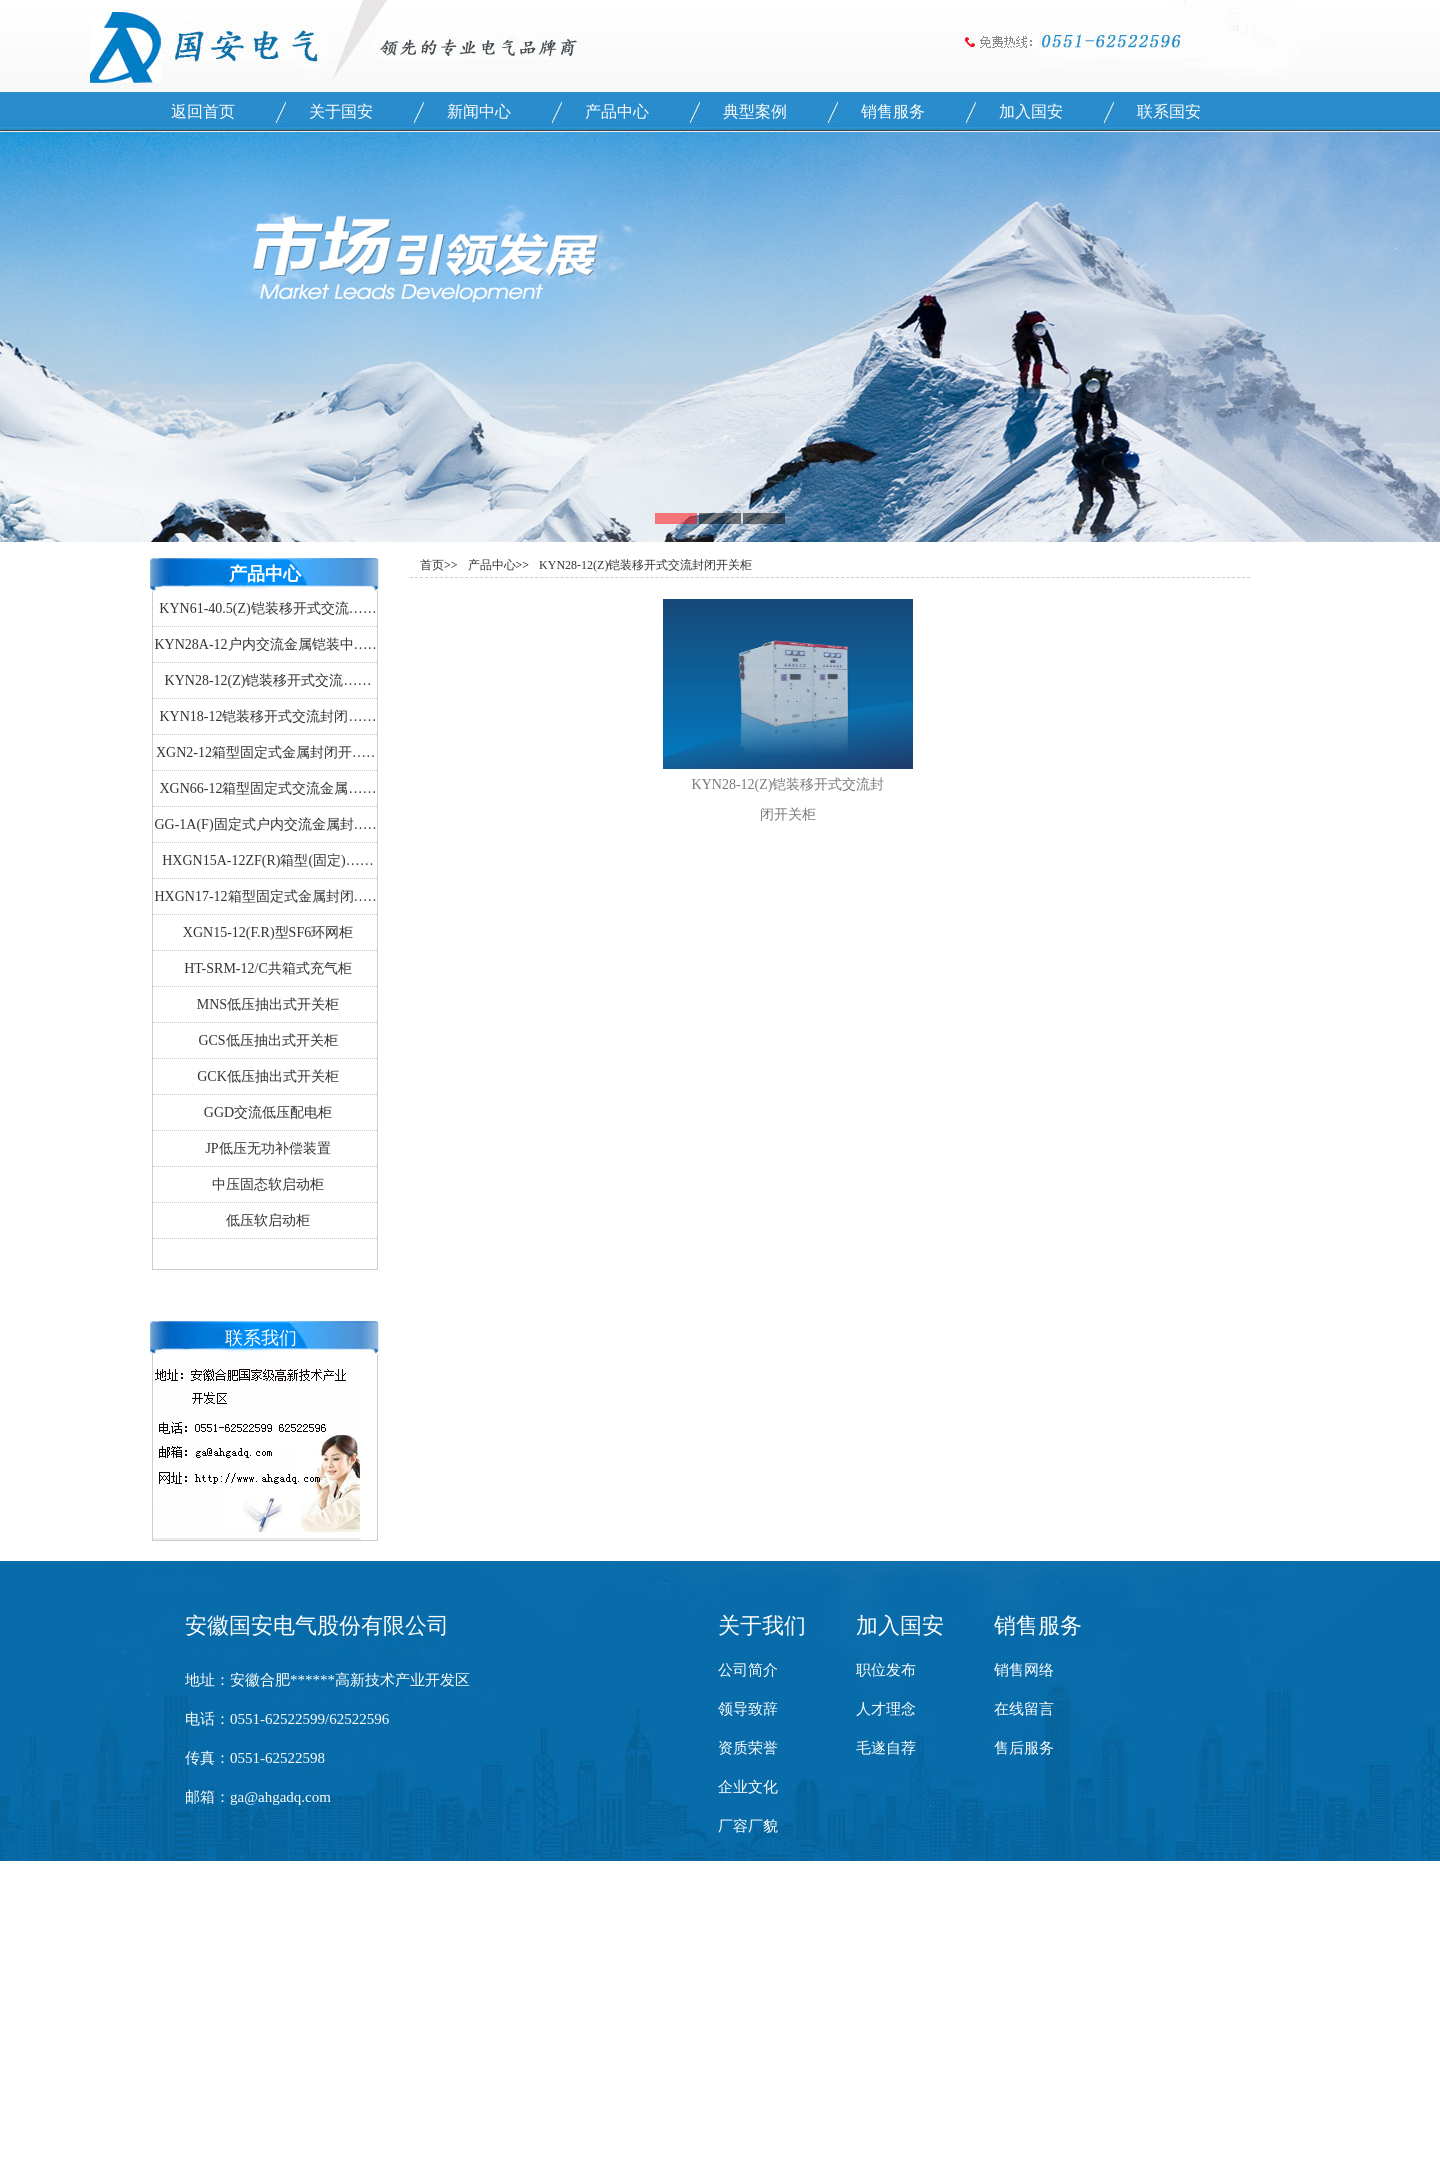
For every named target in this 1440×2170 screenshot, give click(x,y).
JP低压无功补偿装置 (267, 1148)
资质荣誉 (748, 1748)
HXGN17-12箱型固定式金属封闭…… (267, 896)
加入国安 (1031, 111)
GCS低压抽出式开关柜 (267, 1040)
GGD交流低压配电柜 (268, 1112)
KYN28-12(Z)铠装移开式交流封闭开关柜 (645, 565)
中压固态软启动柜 (268, 1184)
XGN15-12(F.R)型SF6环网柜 (268, 932)
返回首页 (203, 111)
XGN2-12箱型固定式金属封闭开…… (268, 752)
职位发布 (886, 1670)
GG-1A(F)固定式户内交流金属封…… (267, 824)
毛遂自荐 (886, 1748)
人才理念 (886, 1709)
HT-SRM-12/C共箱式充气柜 (268, 968)
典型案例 (755, 111)
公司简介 (748, 1670)
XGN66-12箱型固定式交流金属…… (268, 788)
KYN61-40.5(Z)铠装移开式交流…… (267, 608)
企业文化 (748, 1787)
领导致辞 (748, 1709)
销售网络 (1024, 1670)
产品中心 (617, 111)
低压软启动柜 (268, 1220)
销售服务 (893, 111)
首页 (432, 565)
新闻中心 (479, 111)
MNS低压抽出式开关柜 (268, 1004)
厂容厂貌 (748, 1826)
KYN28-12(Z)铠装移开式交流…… (268, 680)
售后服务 (1024, 1748)
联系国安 (1169, 111)
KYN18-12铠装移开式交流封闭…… (268, 716)
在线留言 (1024, 1709)
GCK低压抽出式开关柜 (268, 1076)
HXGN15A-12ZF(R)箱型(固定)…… (268, 860)
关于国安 (341, 111)
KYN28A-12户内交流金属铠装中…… (267, 644)
